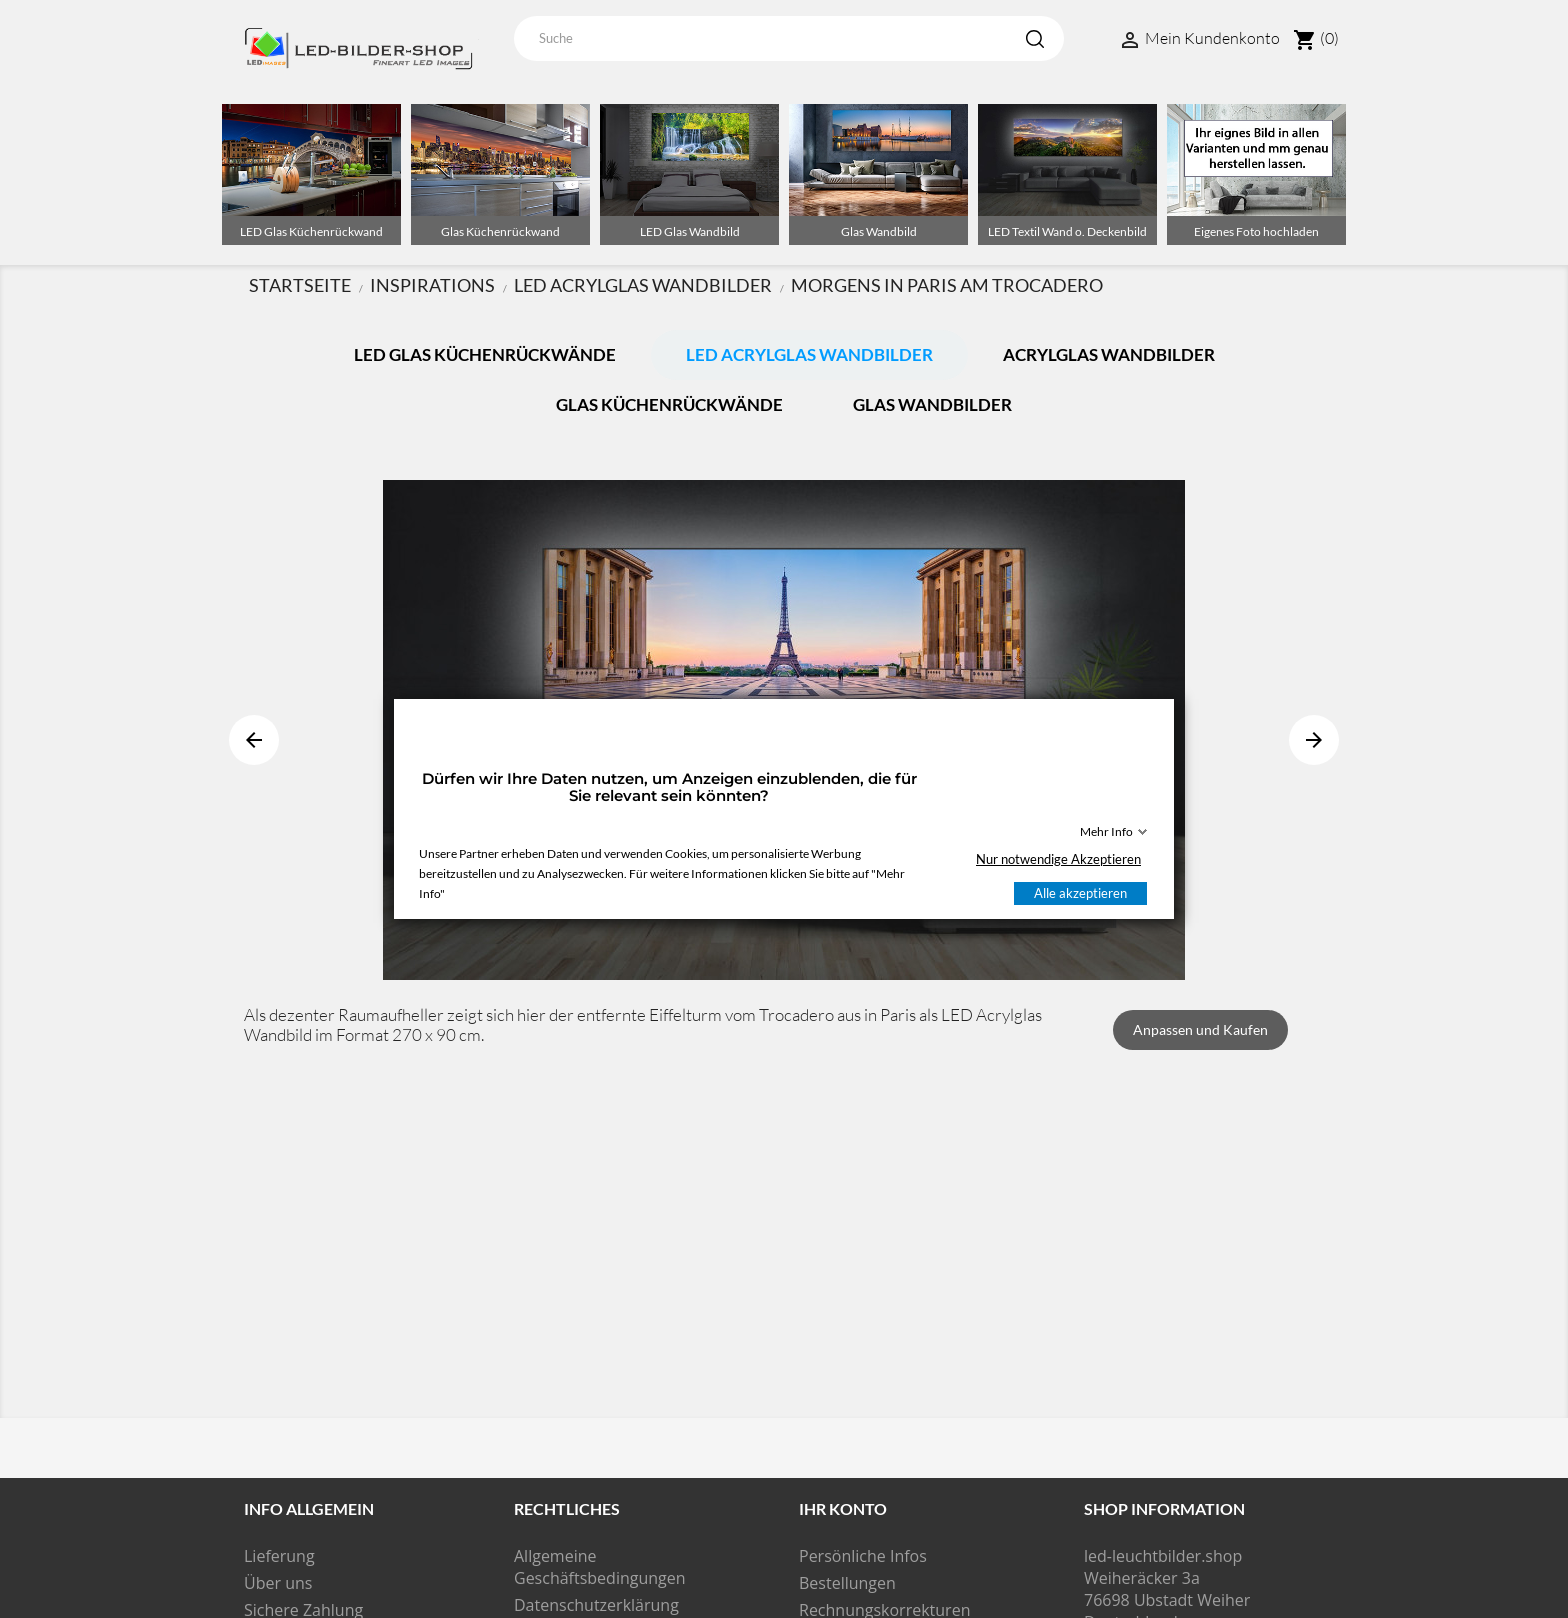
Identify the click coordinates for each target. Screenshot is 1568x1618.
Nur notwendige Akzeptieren (1058, 859)
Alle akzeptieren (1080, 893)
